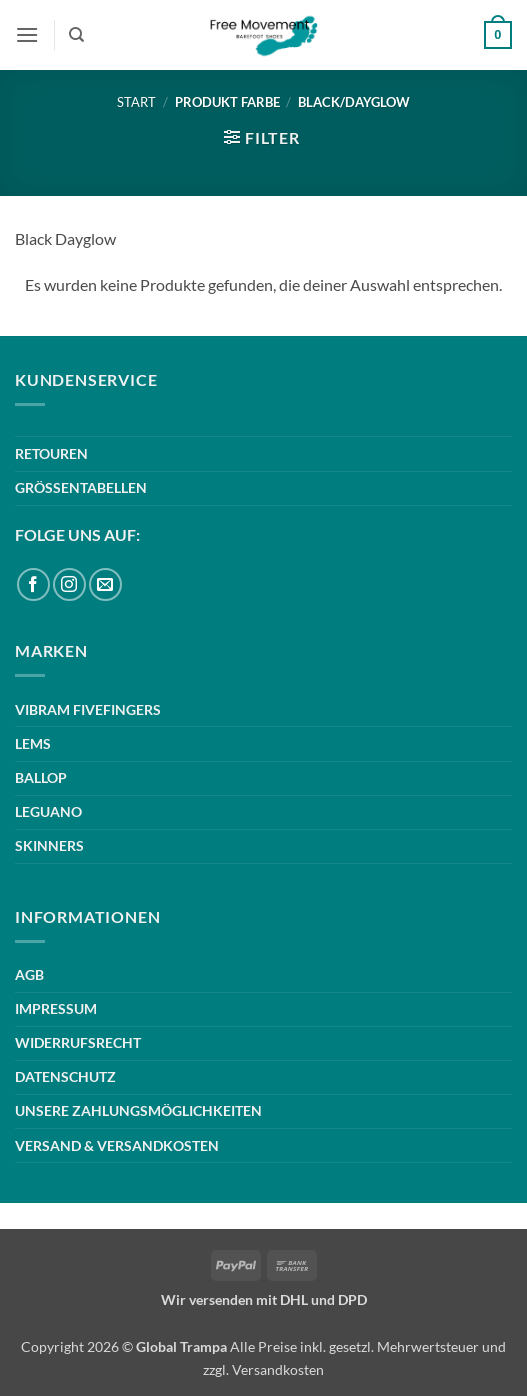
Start (136, 102)
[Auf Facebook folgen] (33, 584)
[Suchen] (76, 35)
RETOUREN (51, 453)
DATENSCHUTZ (65, 1076)
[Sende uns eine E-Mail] (105, 584)
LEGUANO (48, 811)
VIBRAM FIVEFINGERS (88, 709)
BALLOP (41, 777)
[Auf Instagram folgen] (69, 584)
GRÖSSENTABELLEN (81, 487)
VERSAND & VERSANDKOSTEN (117, 1145)
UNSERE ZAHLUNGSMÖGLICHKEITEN (138, 1110)
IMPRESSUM (56, 1008)
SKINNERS (49, 845)
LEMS (33, 743)
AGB (29, 974)
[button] (27, 34)
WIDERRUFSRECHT (78, 1042)
